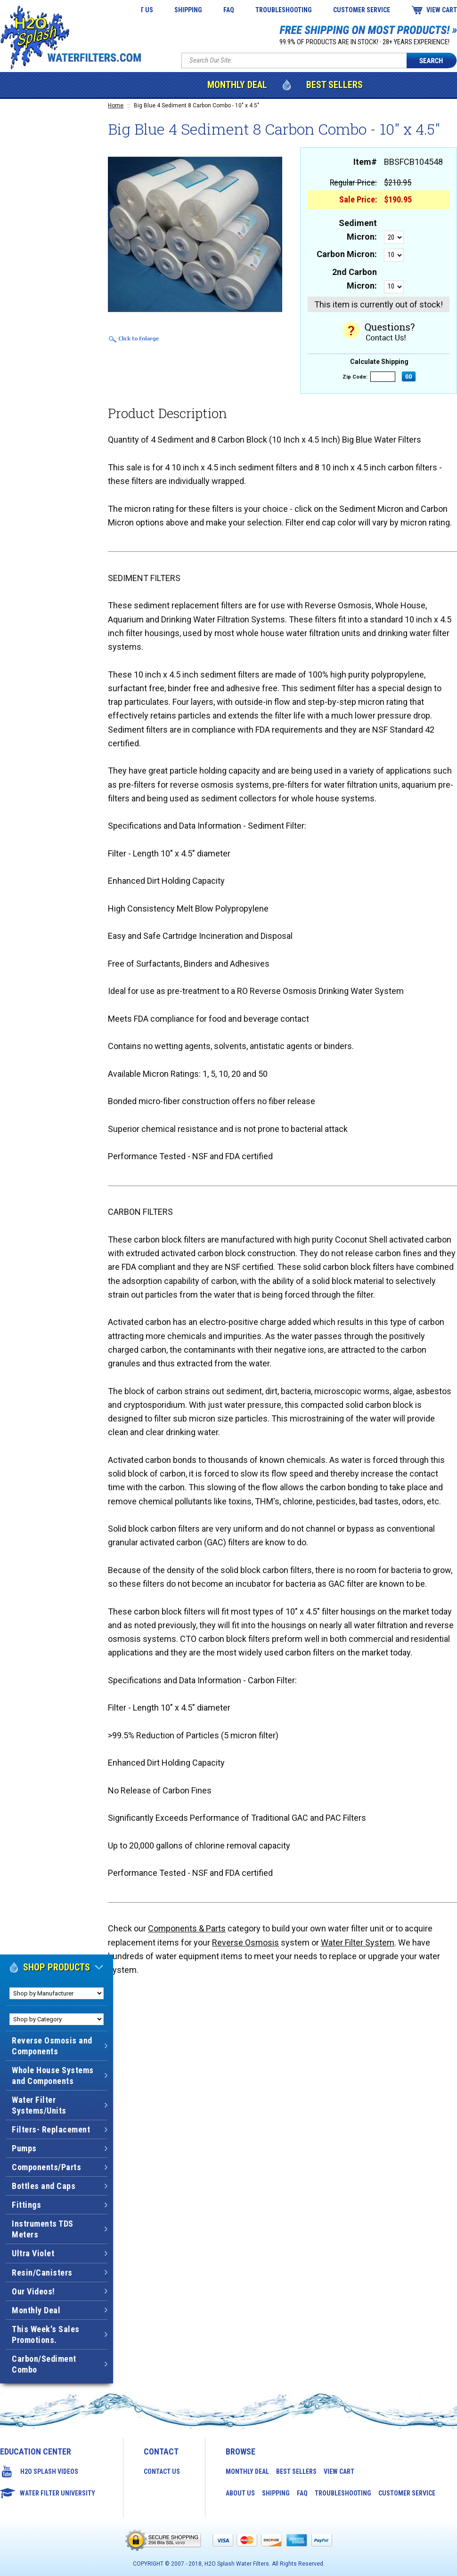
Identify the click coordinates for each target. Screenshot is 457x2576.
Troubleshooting (283, 10)
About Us (240, 2493)
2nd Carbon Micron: (354, 279)
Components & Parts (187, 1928)
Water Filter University (57, 2493)
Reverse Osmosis (245, 1942)
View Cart (441, 10)
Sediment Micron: (358, 230)
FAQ (228, 10)
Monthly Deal (237, 84)
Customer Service (361, 10)
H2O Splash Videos (49, 2471)
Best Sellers (334, 84)
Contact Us (162, 2471)
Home (115, 105)
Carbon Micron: (347, 254)
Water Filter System (357, 1942)
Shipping (188, 10)
